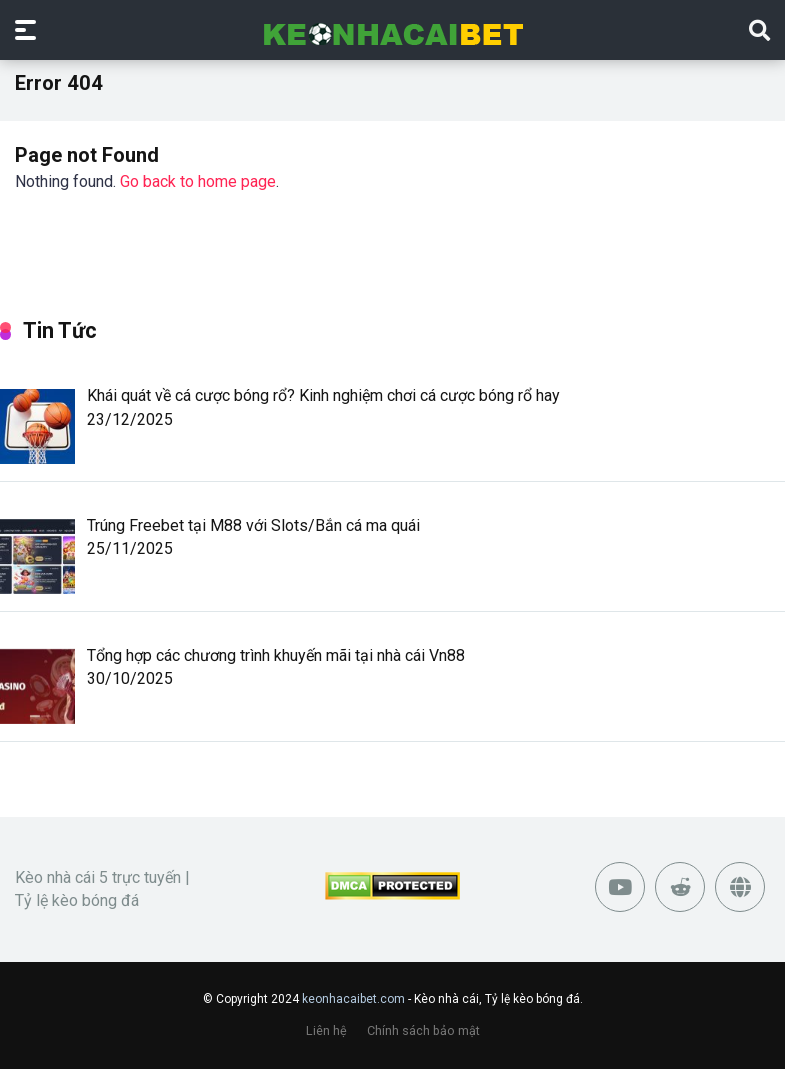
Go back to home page (198, 181)
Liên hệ (326, 1030)
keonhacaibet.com (353, 999)
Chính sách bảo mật (423, 1030)
